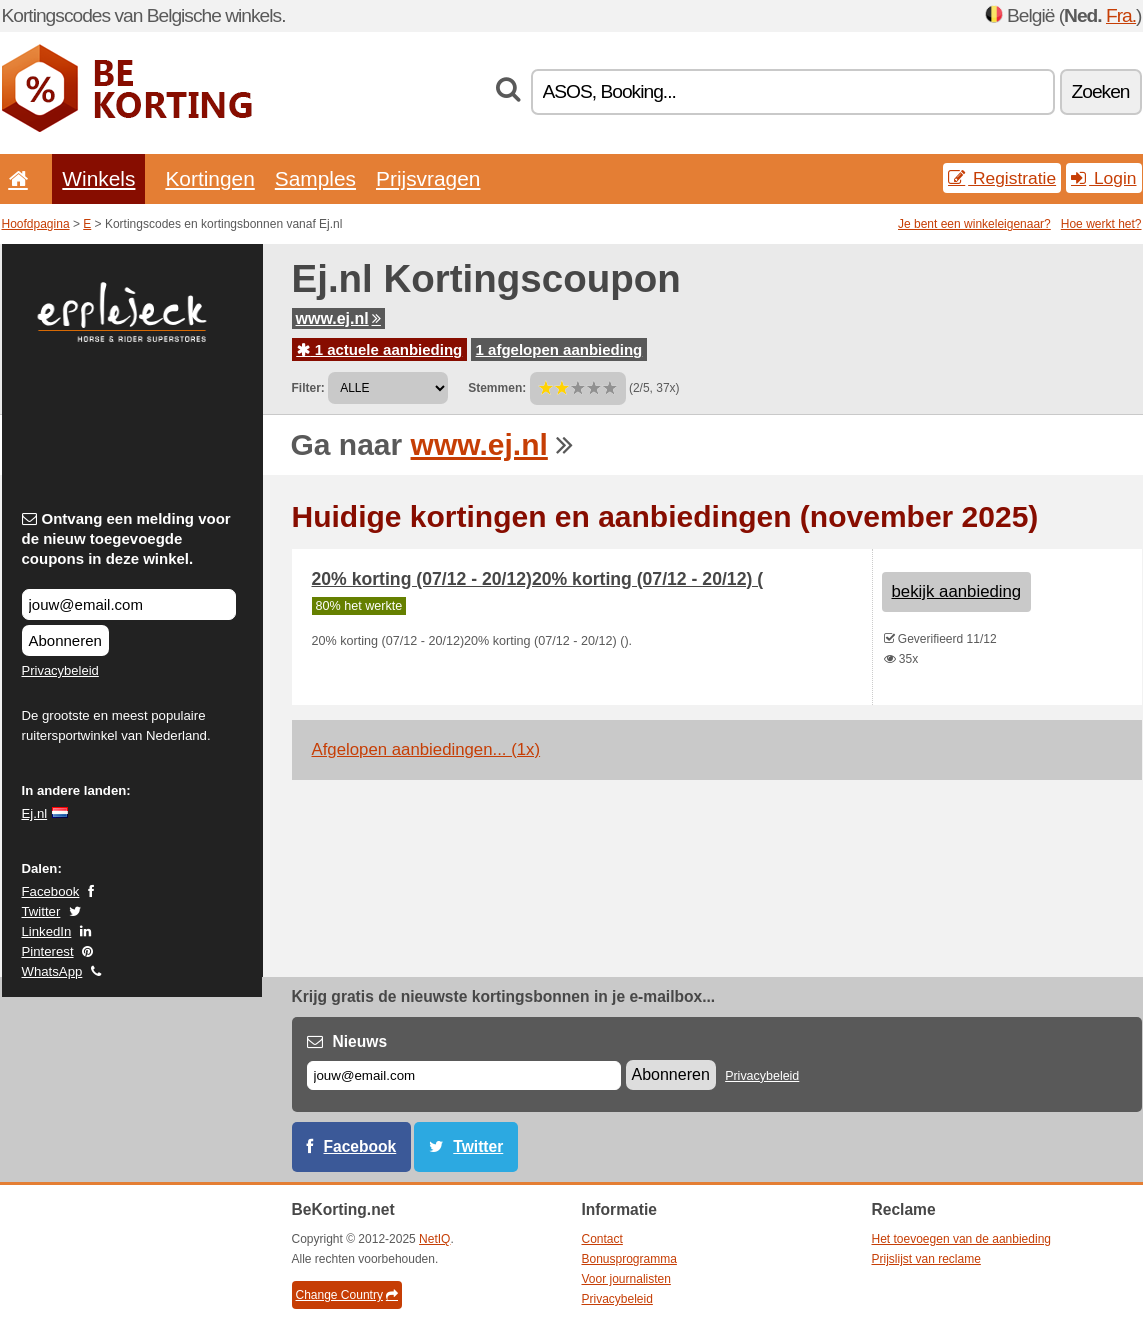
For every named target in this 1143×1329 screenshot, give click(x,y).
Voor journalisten (626, 1279)
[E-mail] (464, 1075)
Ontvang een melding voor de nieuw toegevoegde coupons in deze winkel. (126, 538)
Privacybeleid (60, 670)
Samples (315, 178)
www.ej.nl (338, 318)
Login (1103, 178)
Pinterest (48, 951)
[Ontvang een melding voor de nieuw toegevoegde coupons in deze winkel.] (129, 604)
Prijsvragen (428, 178)
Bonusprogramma (629, 1259)
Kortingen (209, 178)
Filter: (308, 388)
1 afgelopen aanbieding (559, 349)
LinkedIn (47, 931)
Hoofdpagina (36, 224)
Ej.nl (35, 813)
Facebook (51, 891)
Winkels (98, 178)
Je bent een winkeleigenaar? (974, 224)
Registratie (1002, 178)
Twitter (41, 911)
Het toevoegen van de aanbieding (961, 1239)
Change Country (347, 1295)
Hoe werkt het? (1101, 224)
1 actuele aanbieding (380, 349)
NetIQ (434, 1239)
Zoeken (1101, 91)
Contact (602, 1239)
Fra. (1121, 15)
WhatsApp (52, 971)
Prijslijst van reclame (926, 1259)
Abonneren (65, 640)
